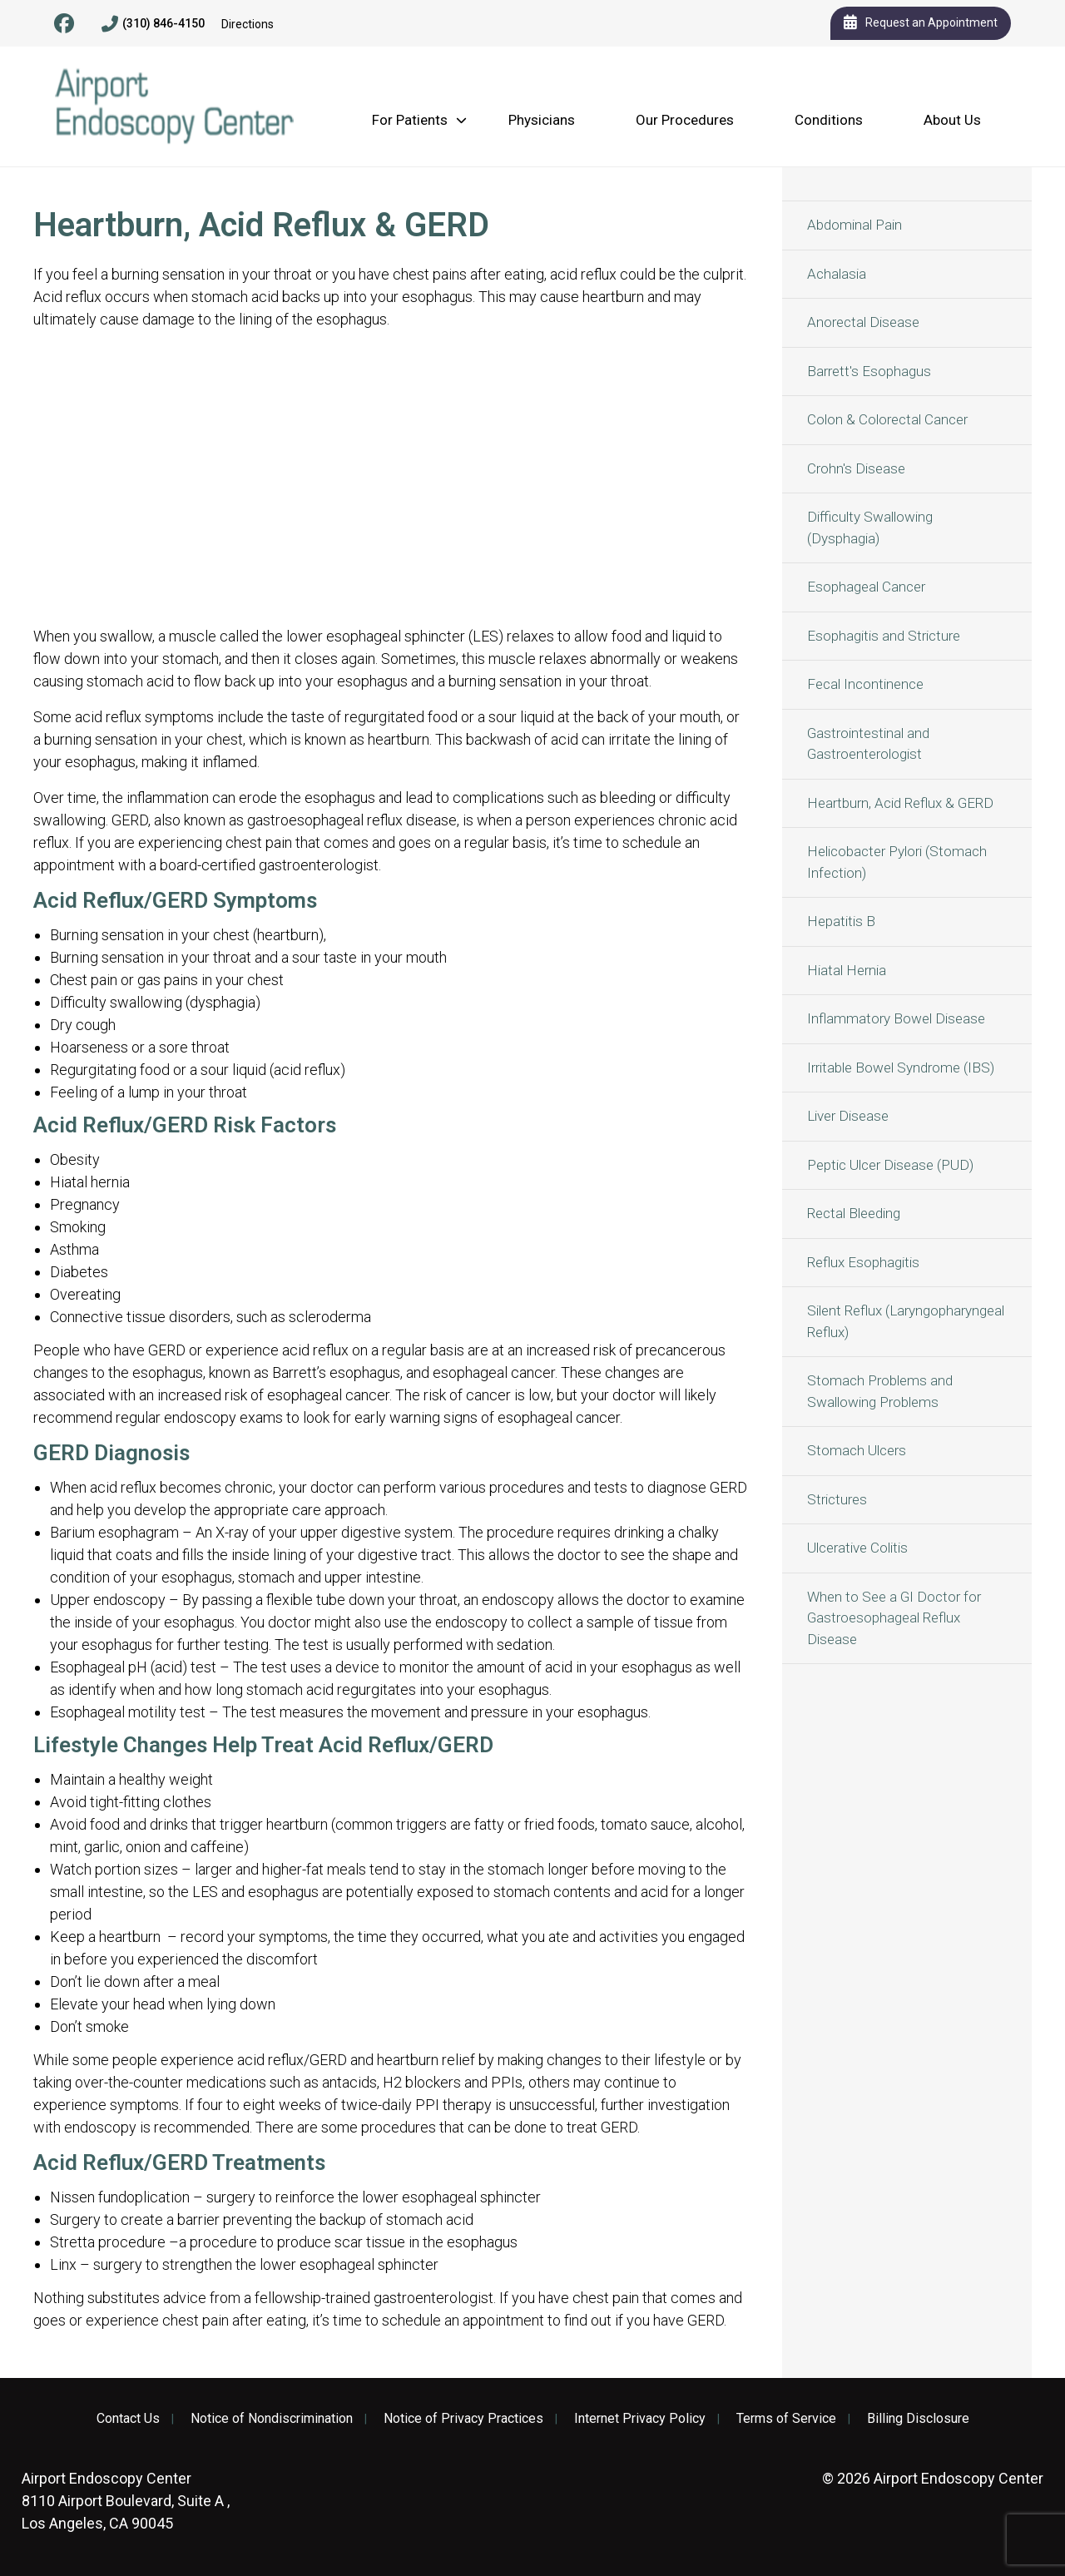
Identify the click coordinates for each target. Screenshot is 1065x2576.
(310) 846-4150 (153, 24)
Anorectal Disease (863, 322)
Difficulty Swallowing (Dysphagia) (870, 527)
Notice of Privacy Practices (463, 2418)
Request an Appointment (921, 23)
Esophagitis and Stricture (883, 635)
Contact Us (128, 2418)
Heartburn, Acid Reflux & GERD (900, 803)
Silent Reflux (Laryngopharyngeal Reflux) (905, 1321)
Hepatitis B (841, 921)
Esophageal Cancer (866, 586)
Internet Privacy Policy (640, 2418)
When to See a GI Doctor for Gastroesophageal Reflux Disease (894, 1617)
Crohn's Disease (856, 468)
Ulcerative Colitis (857, 1547)
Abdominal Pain (854, 224)
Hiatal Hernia (846, 970)
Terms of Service (786, 2418)
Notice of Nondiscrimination (272, 2418)
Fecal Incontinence (865, 684)
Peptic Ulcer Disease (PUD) (890, 1165)
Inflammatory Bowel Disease (896, 1018)
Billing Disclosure (918, 2418)
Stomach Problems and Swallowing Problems (880, 1391)
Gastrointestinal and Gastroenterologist (868, 744)
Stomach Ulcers (856, 1450)
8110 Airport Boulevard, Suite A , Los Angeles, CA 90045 (126, 2500)
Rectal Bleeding (853, 1213)
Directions (247, 24)
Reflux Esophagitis (863, 1262)
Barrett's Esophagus (869, 371)
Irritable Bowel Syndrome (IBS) (900, 1067)
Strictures (837, 1499)
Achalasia (836, 273)
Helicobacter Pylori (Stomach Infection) (897, 862)
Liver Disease (848, 1115)
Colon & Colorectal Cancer (887, 419)
